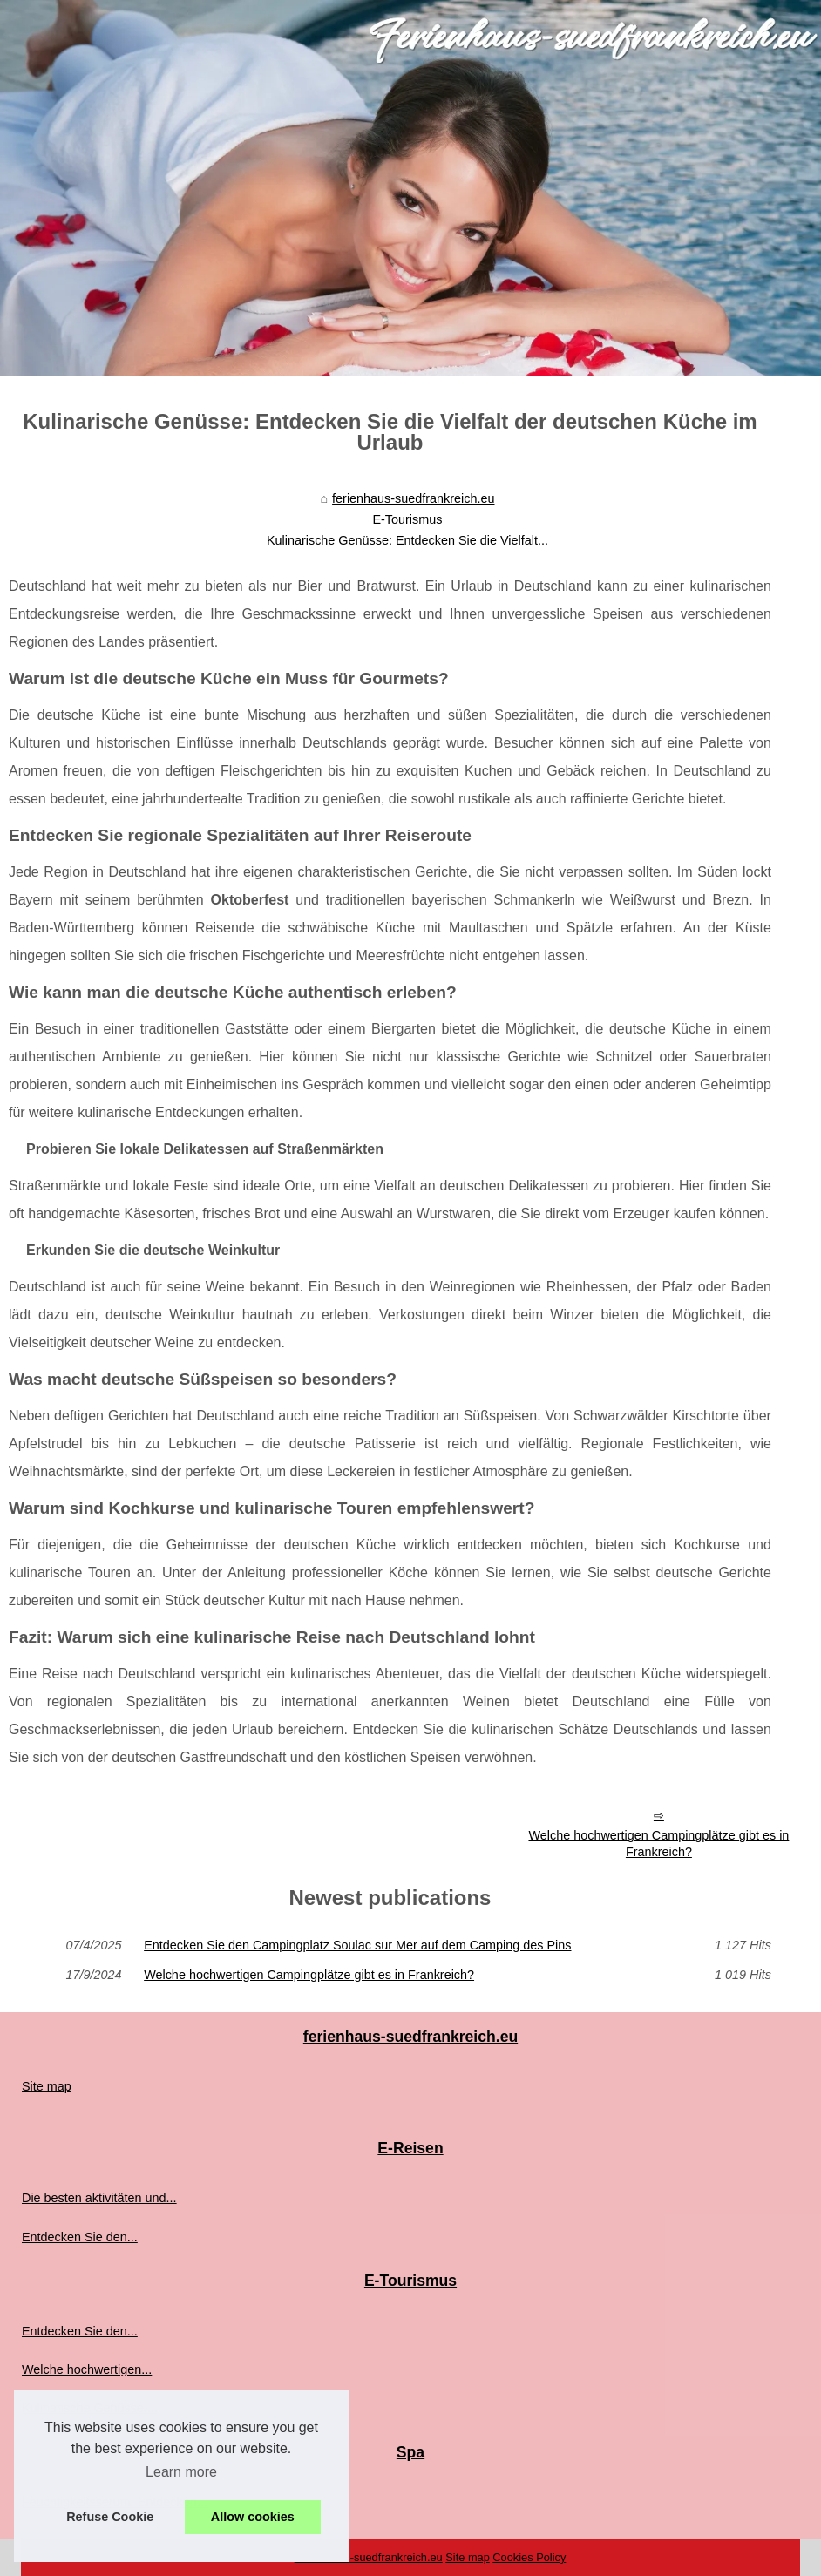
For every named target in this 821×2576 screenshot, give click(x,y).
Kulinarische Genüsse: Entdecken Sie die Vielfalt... (407, 540)
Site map (46, 2086)
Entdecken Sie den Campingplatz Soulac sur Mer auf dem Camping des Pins (357, 1945)
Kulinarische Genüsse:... (90, 2408)
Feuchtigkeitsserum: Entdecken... (114, 2502)
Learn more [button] (181, 2471)
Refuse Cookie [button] (109, 2517)
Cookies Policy (529, 2557)
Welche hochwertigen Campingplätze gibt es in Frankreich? (658, 1843)
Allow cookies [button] (253, 2517)
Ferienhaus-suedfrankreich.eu (369, 2557)
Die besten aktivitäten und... (99, 2198)
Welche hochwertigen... (87, 2369)
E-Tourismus (407, 519)
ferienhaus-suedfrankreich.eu (413, 498)
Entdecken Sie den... (80, 2237)
